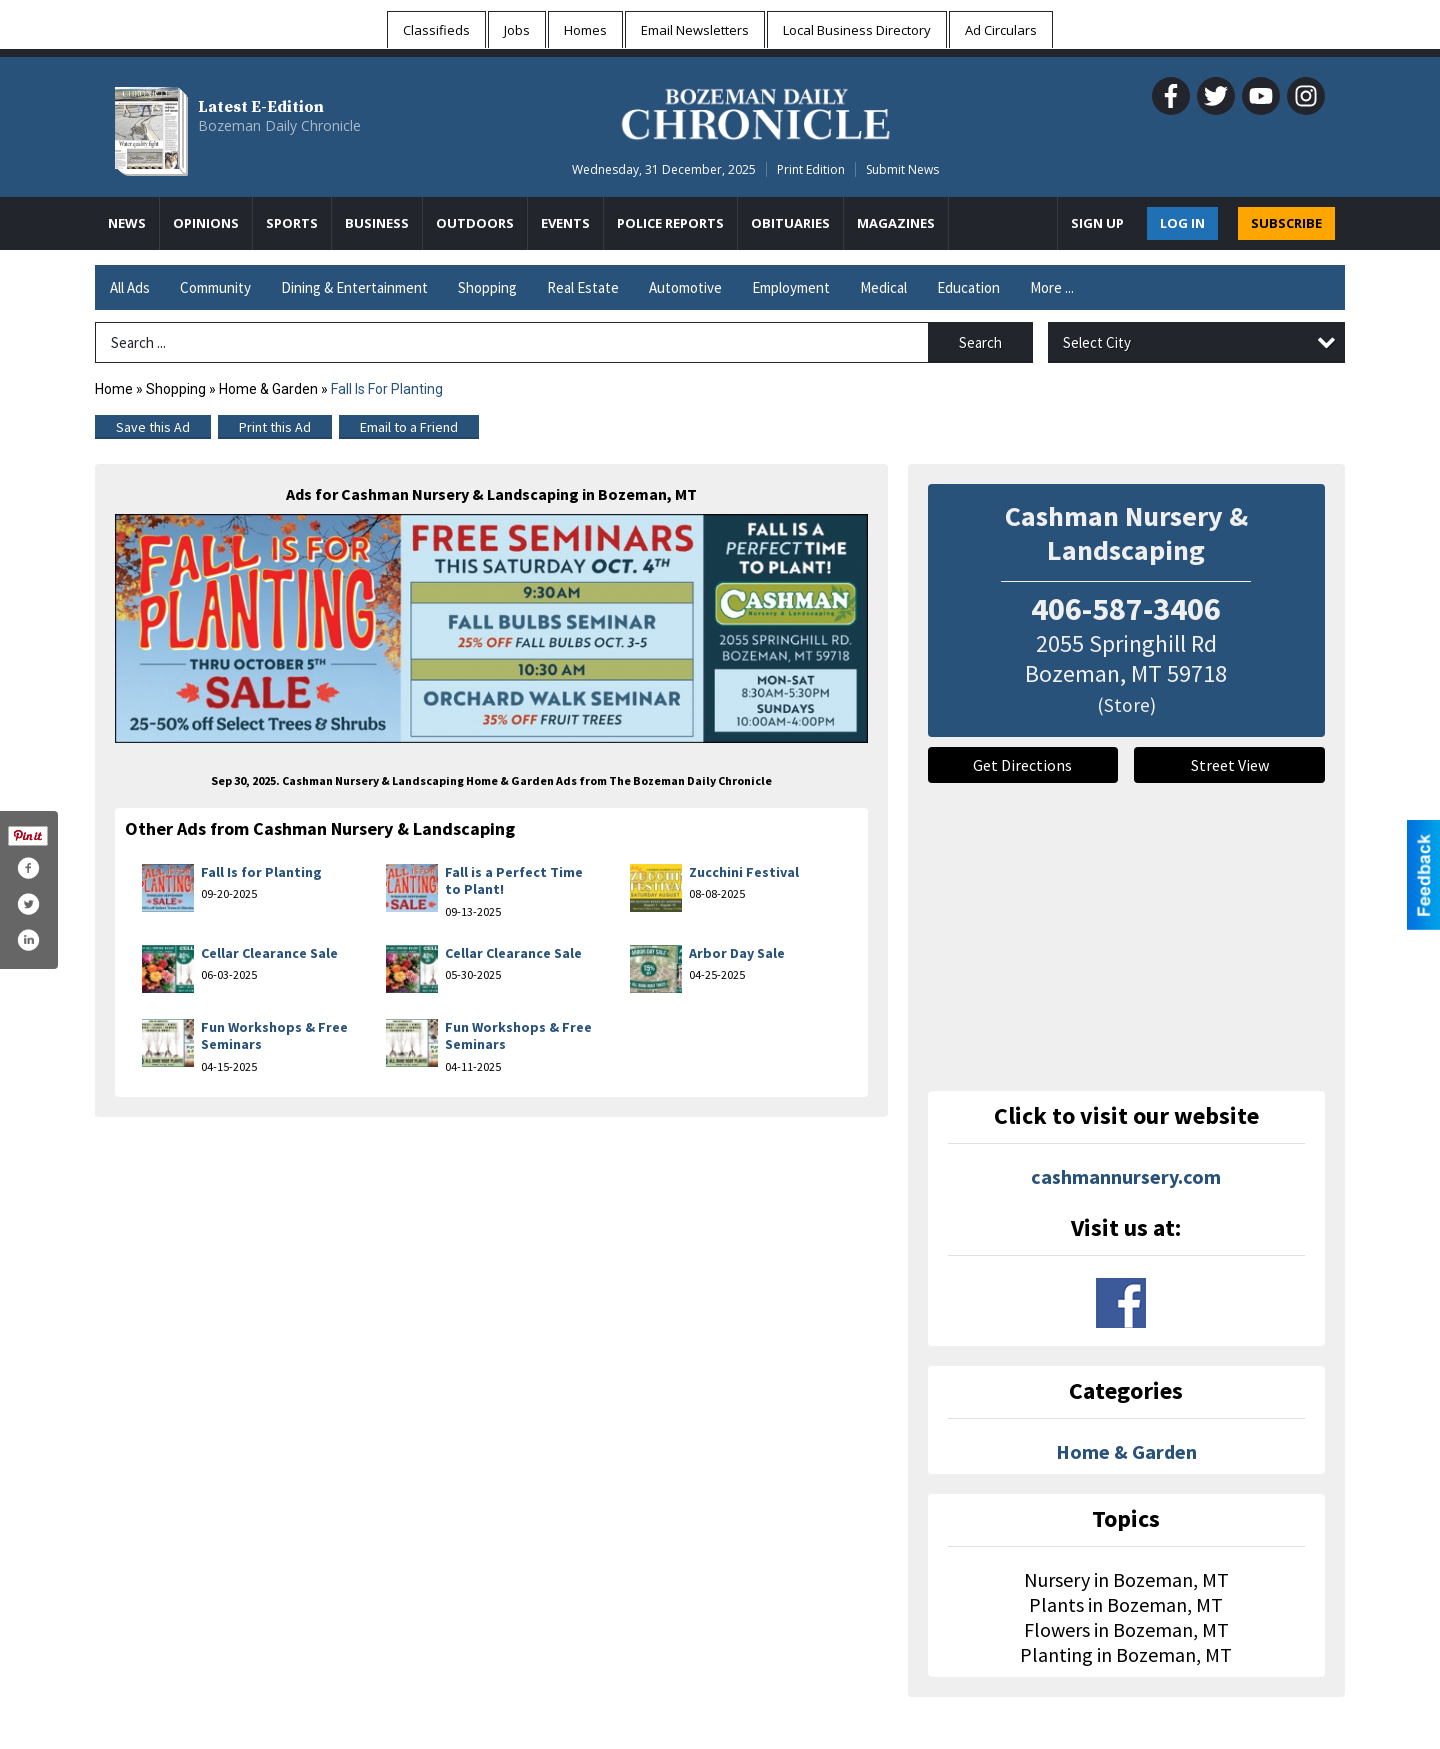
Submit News (902, 169)
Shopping (487, 287)
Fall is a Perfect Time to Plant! (514, 881)
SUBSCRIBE (1286, 223)
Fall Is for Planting (261, 872)
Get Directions (1022, 765)
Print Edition (811, 169)
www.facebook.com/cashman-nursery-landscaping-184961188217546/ (1121, 1303)
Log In (1182, 223)
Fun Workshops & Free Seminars (274, 1036)
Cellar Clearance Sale (269, 953)
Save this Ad (153, 427)
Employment (791, 287)
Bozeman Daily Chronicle (279, 125)
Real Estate (583, 287)
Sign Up (1097, 223)
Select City (1097, 342)
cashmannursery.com (1126, 1176)
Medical (883, 287)
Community (215, 287)
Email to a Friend (409, 427)
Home (114, 389)
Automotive (685, 287)
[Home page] (755, 111)
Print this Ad (275, 427)
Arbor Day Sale (737, 953)
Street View (1230, 765)
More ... (1052, 287)
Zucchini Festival (744, 872)
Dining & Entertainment (354, 287)
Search (980, 342)
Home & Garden (270, 389)
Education (968, 287)
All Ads (130, 287)
